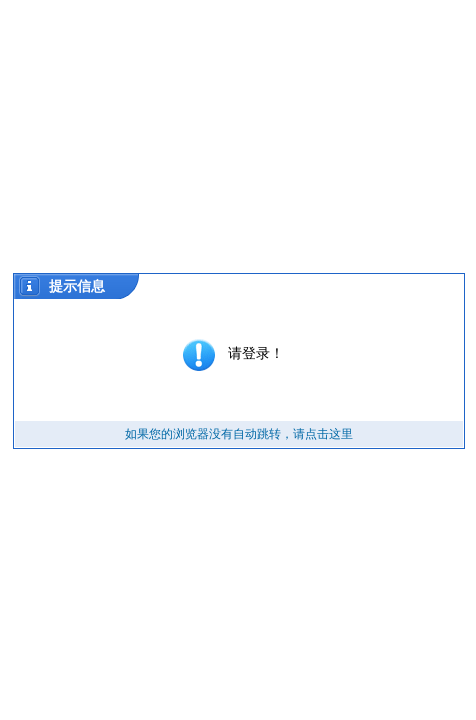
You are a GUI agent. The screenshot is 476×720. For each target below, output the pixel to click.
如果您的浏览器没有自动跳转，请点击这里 (239, 434)
